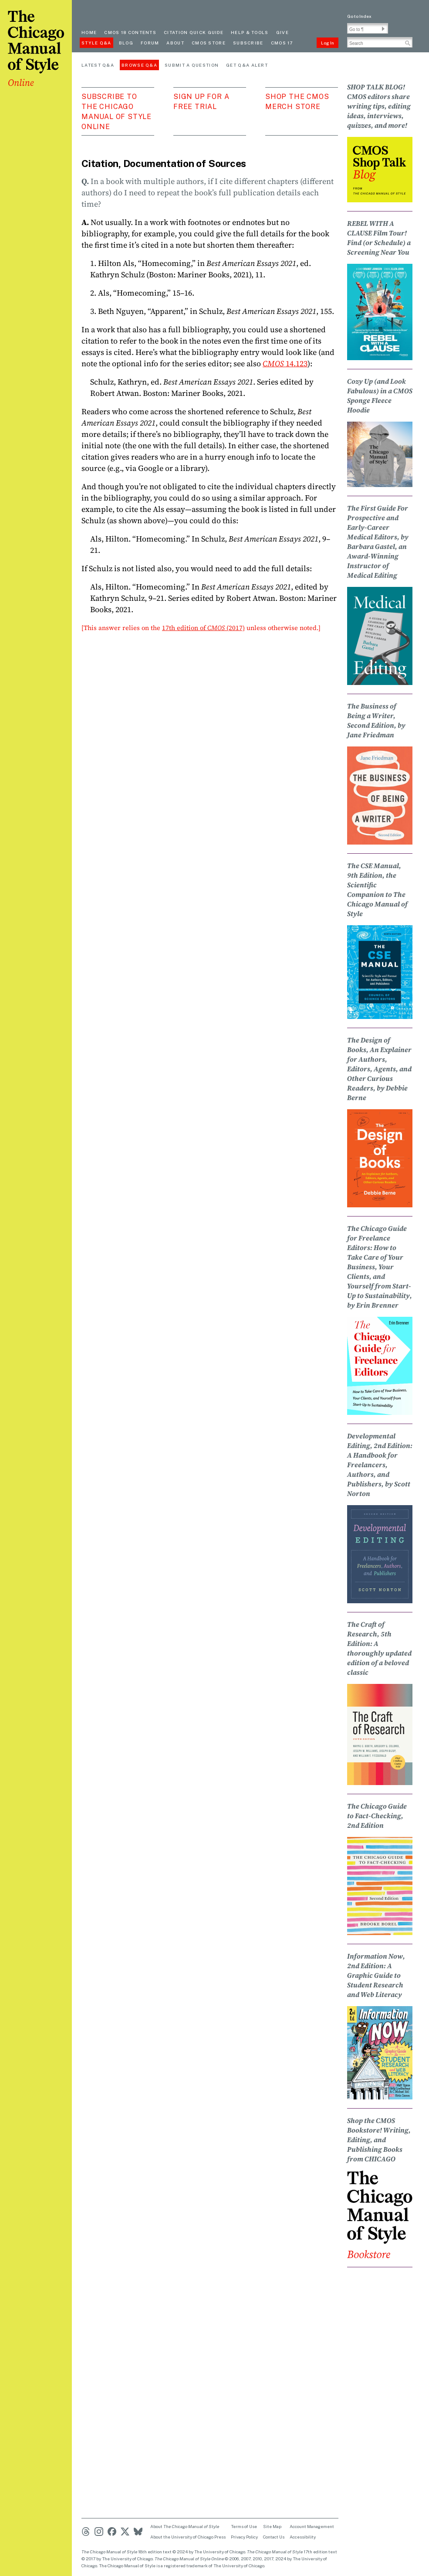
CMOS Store (209, 42)
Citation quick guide (193, 32)
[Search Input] (379, 42)
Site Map (272, 2526)
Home (89, 32)
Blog (126, 42)
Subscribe (248, 42)
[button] (383, 29)
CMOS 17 (282, 42)
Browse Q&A (139, 65)
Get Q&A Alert (247, 65)
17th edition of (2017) (203, 627)
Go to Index (359, 16)
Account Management (312, 2526)
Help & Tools (250, 32)
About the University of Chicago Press (188, 2536)
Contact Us (273, 2536)
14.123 (285, 363)
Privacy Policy (244, 2536)
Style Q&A (96, 42)
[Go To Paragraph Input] (367, 28)
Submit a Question (192, 65)
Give (282, 32)
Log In (327, 42)
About (175, 42)
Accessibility (303, 2536)
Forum (150, 42)
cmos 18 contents (130, 32)
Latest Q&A (97, 65)
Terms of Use (244, 2526)
